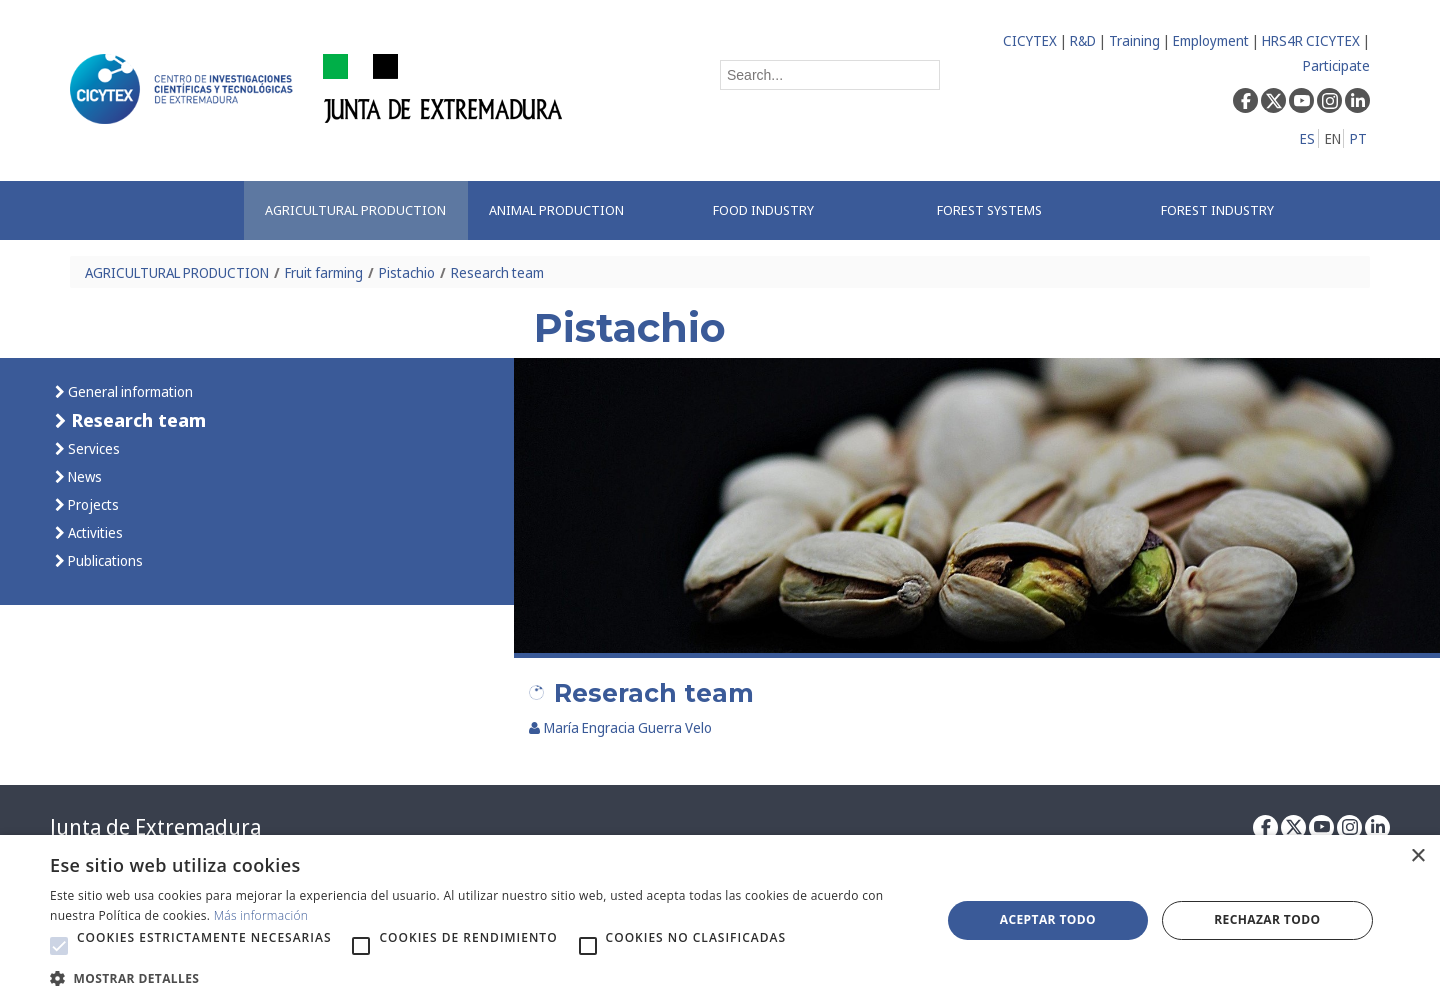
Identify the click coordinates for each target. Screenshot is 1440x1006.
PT (1358, 138)
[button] (59, 946)
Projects (92, 504)
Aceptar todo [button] (1048, 919)
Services (92, 448)
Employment (1211, 40)
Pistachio (407, 272)
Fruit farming (324, 272)
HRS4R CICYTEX (1311, 40)
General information (129, 391)
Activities (94, 532)
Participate (1336, 65)
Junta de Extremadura (155, 827)
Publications (104, 560)
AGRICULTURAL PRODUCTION (177, 272)
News (83, 476)
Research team (497, 272)
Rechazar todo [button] (1267, 919)
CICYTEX (1030, 40)
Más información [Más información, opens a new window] (261, 915)
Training (1134, 40)
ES (1307, 138)
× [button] (1417, 856)
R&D (1083, 40)
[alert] (720, 920)
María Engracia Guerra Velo (620, 727)
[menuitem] (356, 210)
